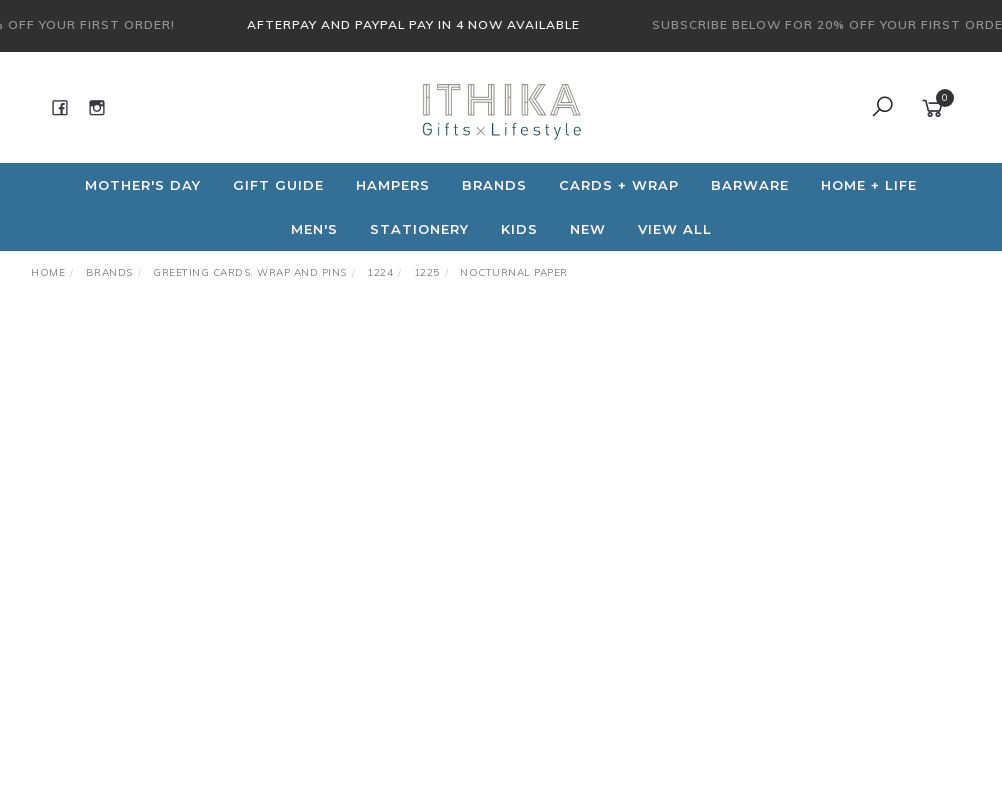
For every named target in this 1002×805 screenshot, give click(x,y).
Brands (494, 185)
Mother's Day (143, 185)
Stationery (419, 229)
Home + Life (869, 185)
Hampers (393, 185)
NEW (588, 229)
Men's (314, 229)
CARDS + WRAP (619, 185)
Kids (519, 229)
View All (675, 229)
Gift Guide (278, 185)
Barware (750, 185)
